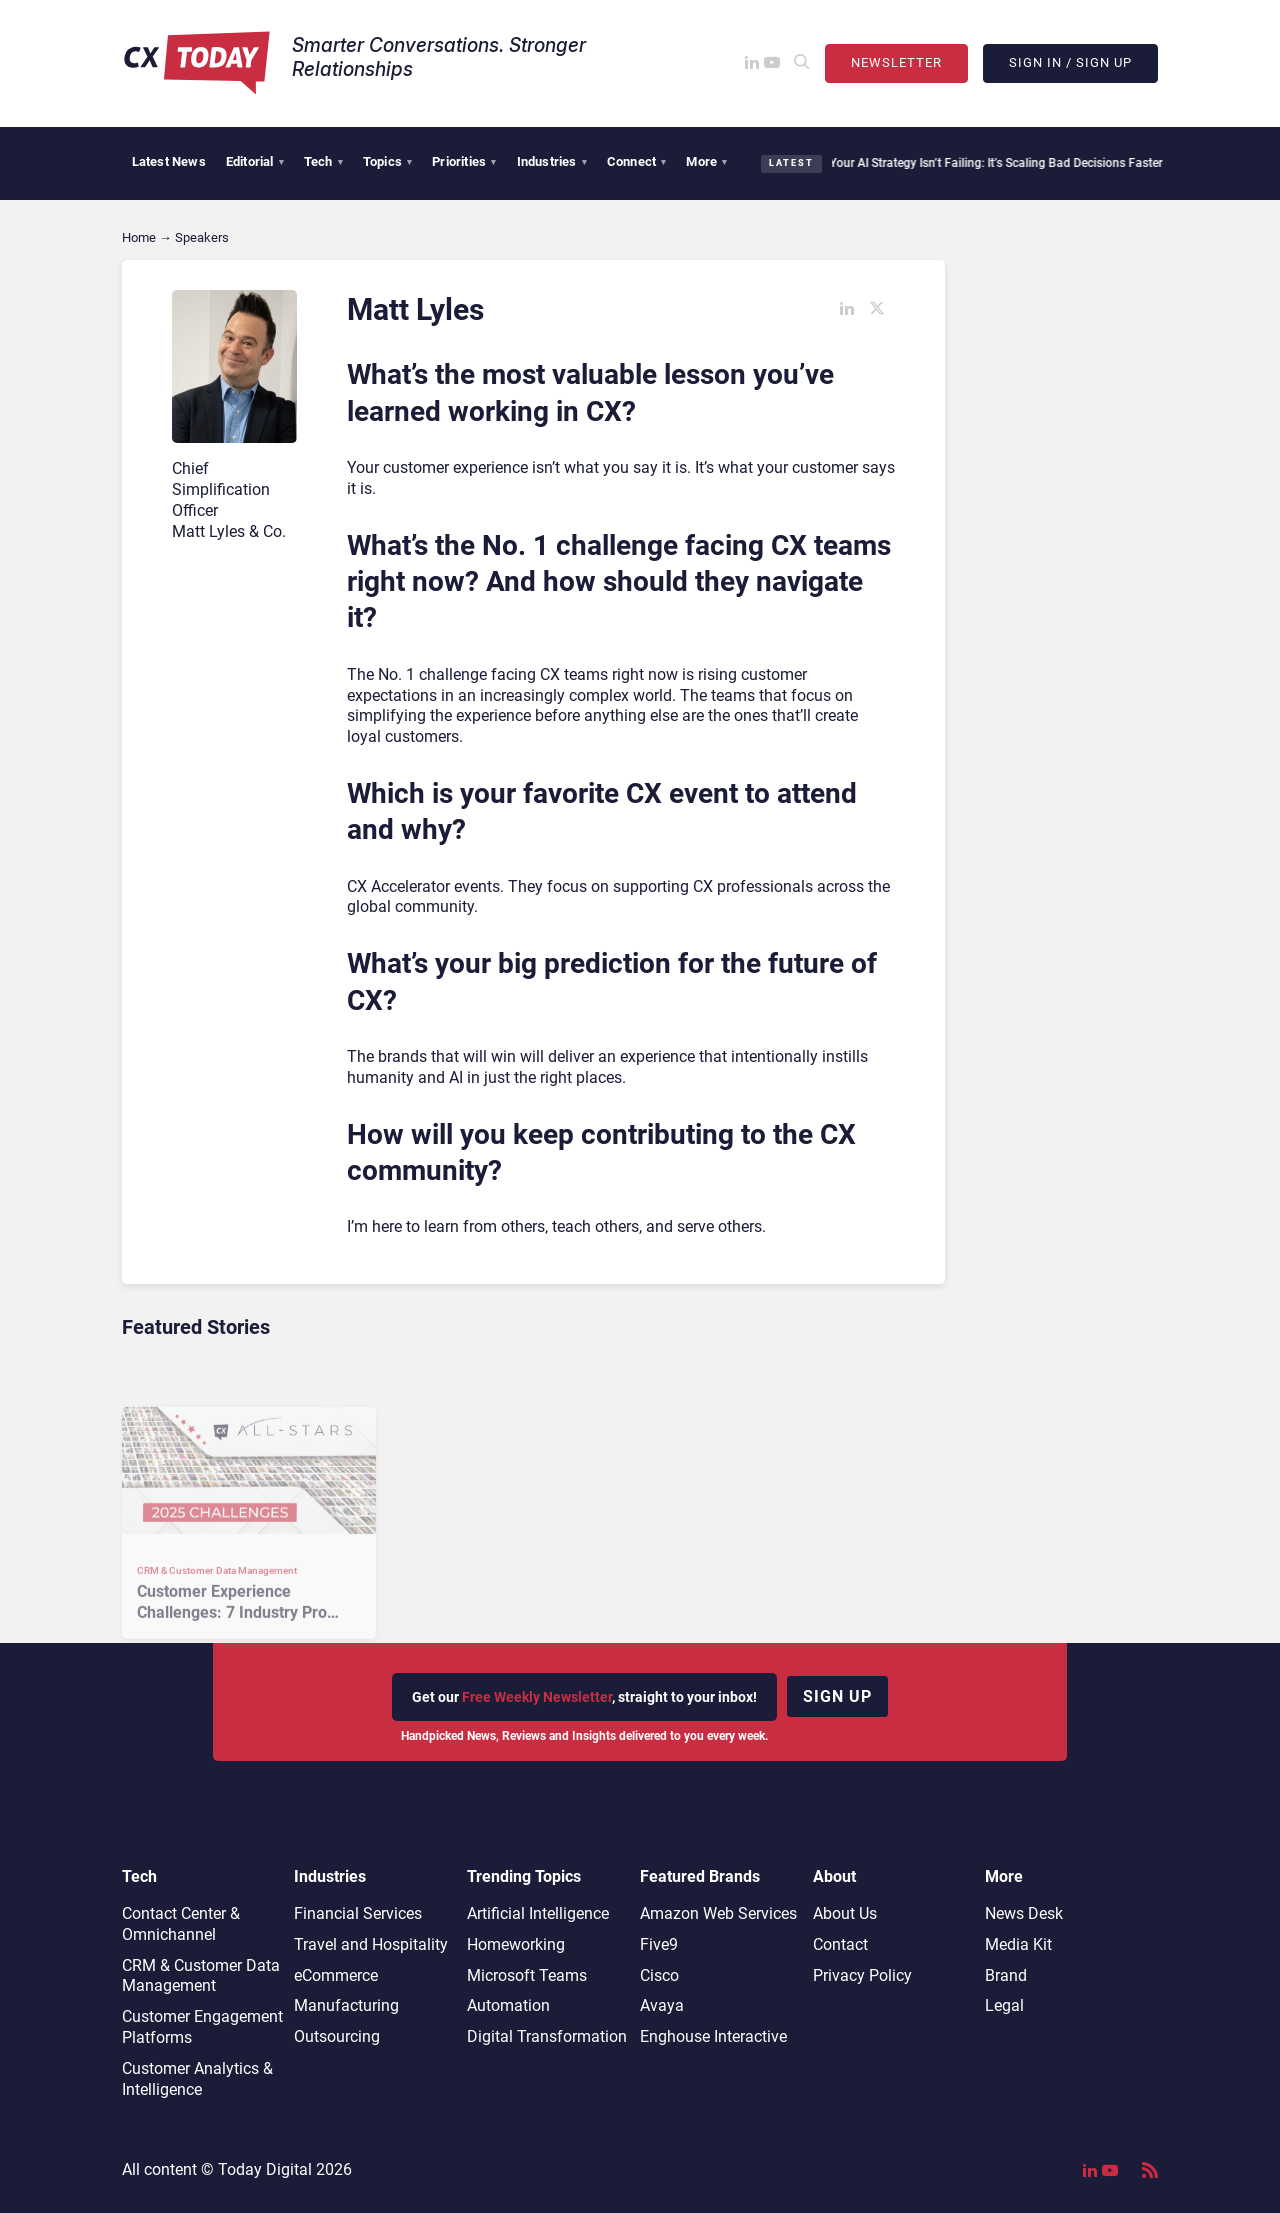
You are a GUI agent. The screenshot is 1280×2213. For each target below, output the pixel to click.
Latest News (169, 161)
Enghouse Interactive (713, 2036)
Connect (637, 161)
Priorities (464, 161)
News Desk (1024, 1913)
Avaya (662, 2005)
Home (139, 237)
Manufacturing (346, 2005)
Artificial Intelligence (538, 1913)
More (706, 161)
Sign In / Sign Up (1070, 62)
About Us (845, 1913)
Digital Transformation (547, 2036)
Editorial (255, 161)
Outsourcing (337, 2036)
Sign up (837, 1696)
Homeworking (516, 1944)
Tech (323, 161)
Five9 (659, 1944)
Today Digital (265, 2169)
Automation (508, 2005)
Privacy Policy (862, 1975)
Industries (552, 161)
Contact (840, 1944)
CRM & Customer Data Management (201, 1976)
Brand (1006, 1975)
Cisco (659, 1975)
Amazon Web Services (718, 1913)
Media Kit (1018, 1944)
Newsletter (896, 62)
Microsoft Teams (527, 1975)
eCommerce (336, 1975)
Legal (1004, 2005)
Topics (387, 161)
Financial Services (358, 1913)
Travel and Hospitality (371, 1944)
